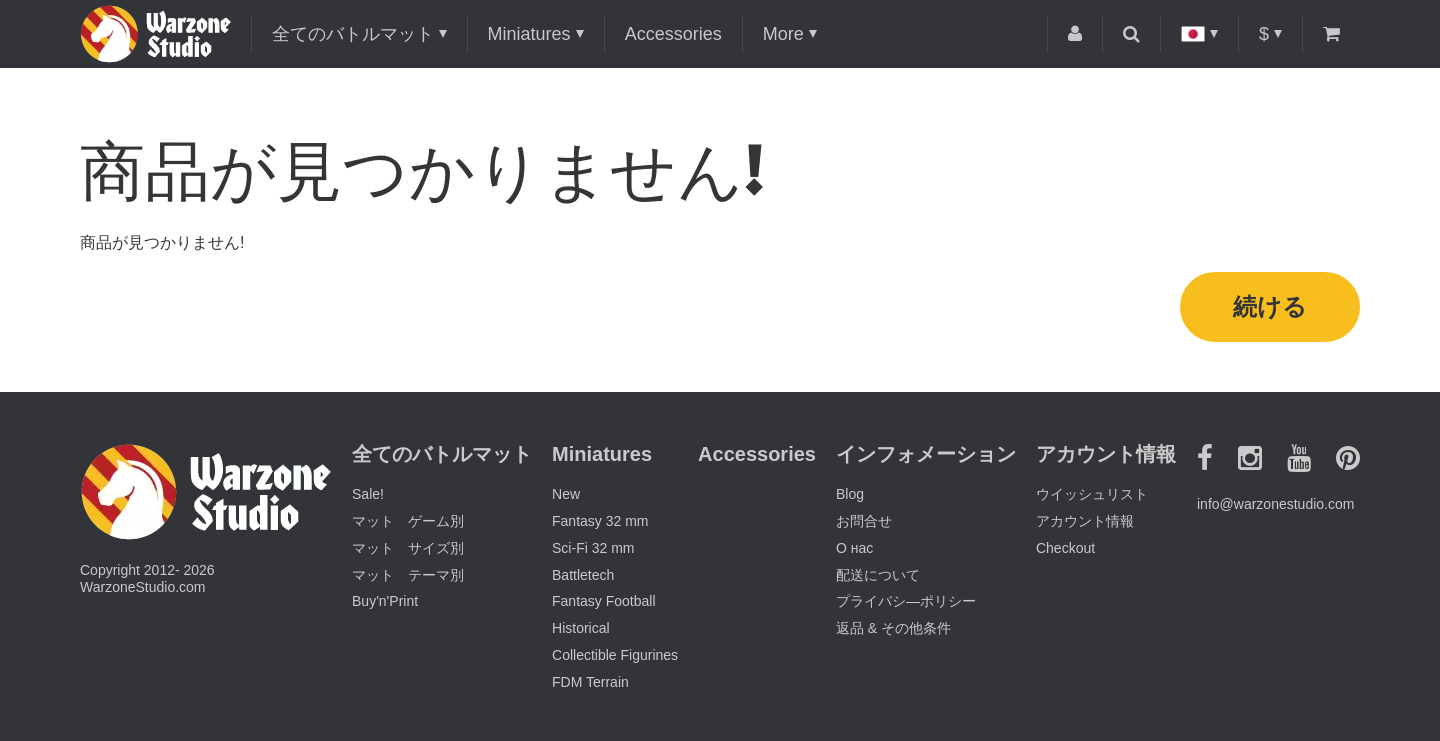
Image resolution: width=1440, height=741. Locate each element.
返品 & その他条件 (893, 628)
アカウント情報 (1085, 521)
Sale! (368, 494)
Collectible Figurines (615, 655)
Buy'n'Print (385, 601)
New (566, 494)
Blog (850, 494)
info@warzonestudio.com (1275, 504)
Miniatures (529, 34)
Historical (581, 628)
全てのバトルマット (353, 34)
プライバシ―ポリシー (906, 601)
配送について (878, 575)
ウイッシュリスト (1092, 494)
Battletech (583, 575)
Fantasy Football (604, 601)
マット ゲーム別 (408, 521)
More (783, 34)
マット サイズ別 (408, 548)
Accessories (673, 34)
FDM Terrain (590, 682)
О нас (854, 548)
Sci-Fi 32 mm (593, 548)
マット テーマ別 (408, 575)
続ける (1270, 306)
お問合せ (864, 521)
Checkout (1065, 548)
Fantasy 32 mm (600, 521)
